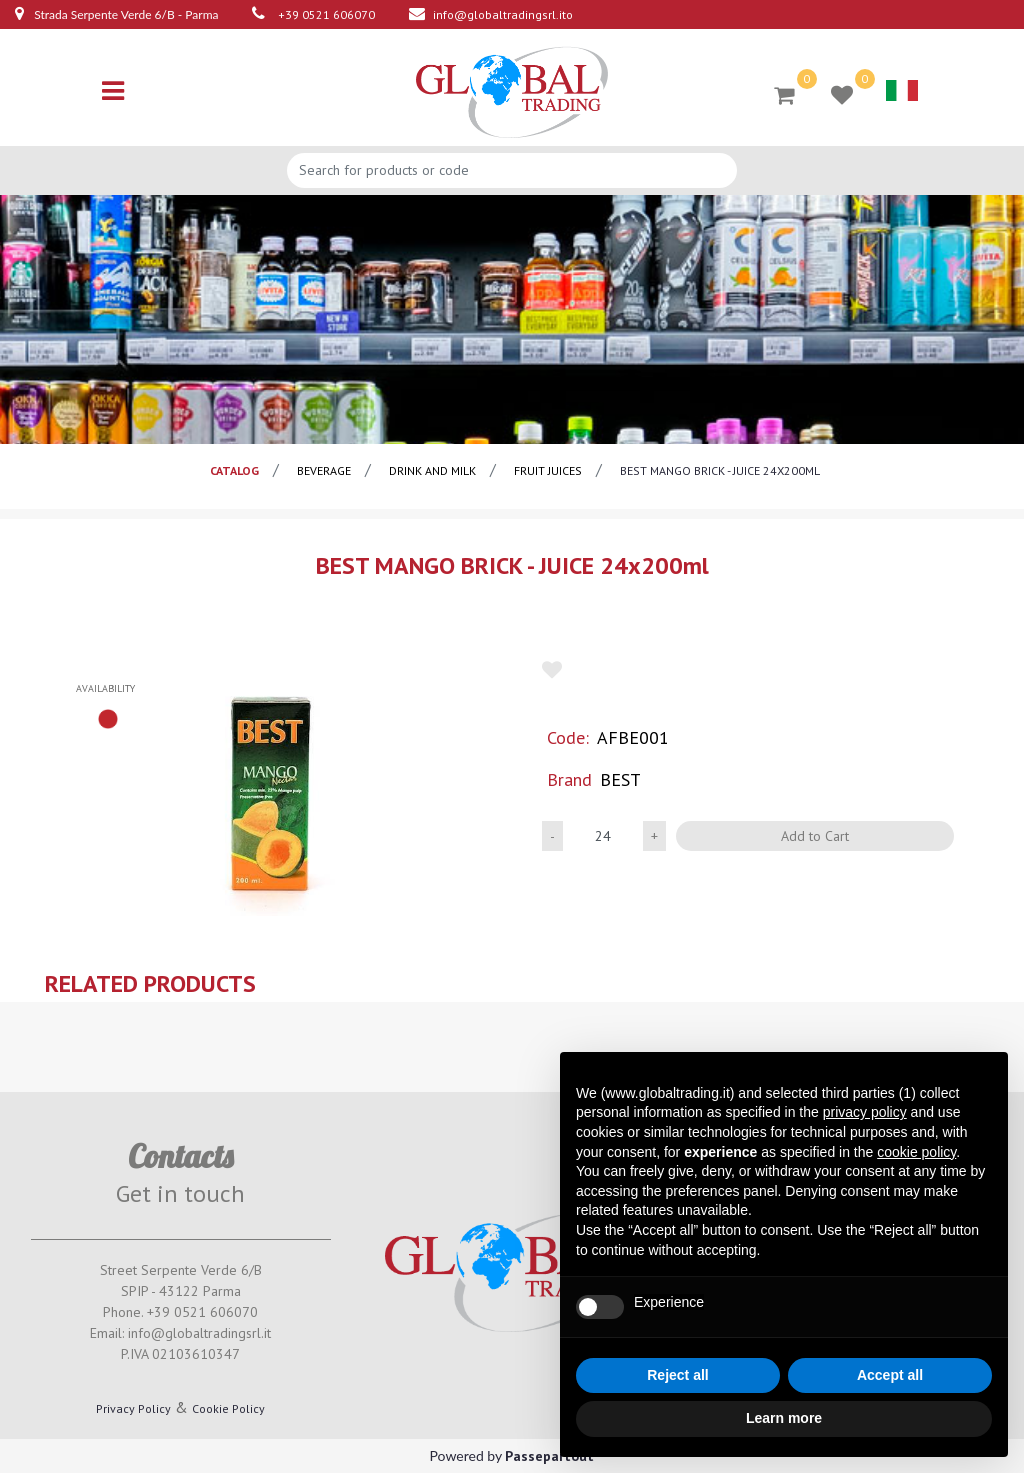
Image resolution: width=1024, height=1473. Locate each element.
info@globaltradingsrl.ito (503, 14)
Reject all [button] (677, 1375)
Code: (568, 737)
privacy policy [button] (865, 1112)
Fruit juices (548, 470)
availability (105, 688)
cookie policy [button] (916, 1152)
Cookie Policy (228, 1408)
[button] (784, 94)
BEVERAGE (324, 470)
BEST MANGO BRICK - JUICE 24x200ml (720, 470)
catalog (234, 470)
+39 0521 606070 (326, 14)
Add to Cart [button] (815, 836)
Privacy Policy (133, 1408)
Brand (569, 779)
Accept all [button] (890, 1375)
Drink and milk (432, 470)
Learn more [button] (784, 1418)
